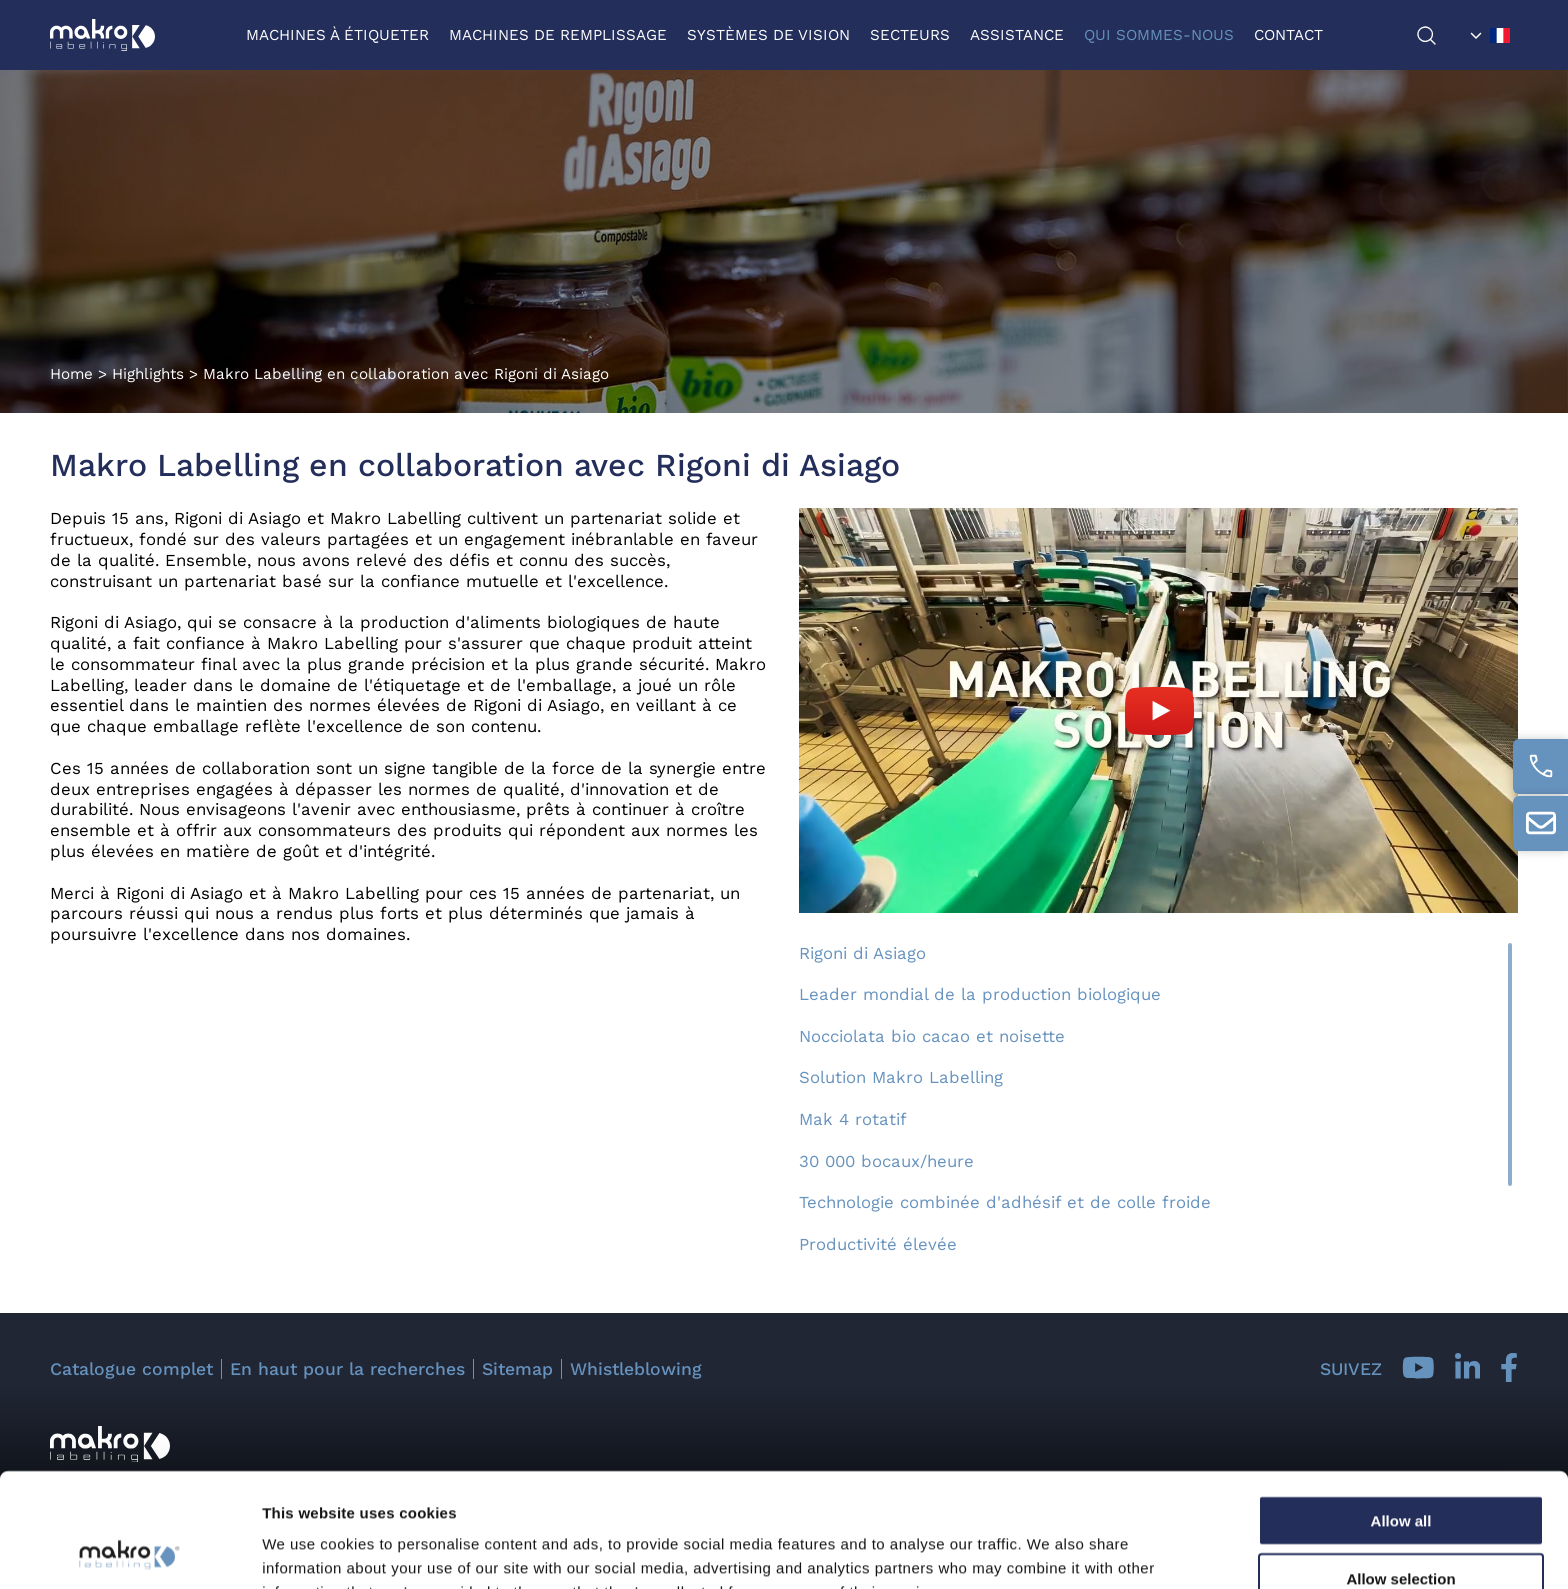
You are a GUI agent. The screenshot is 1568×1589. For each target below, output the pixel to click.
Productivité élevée (878, 1244)
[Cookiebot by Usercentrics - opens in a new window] (129, 1550)
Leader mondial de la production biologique (980, 994)
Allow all (1401, 1413)
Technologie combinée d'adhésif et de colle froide (1005, 1202)
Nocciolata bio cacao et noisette (932, 1036)
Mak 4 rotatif (853, 1119)
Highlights (148, 374)
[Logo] (102, 35)
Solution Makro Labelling (901, 1077)
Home (71, 374)
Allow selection (1400, 1472)
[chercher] (1439, 35)
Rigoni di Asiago (862, 953)
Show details (1049, 1549)
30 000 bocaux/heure (886, 1161)
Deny (1401, 1530)
